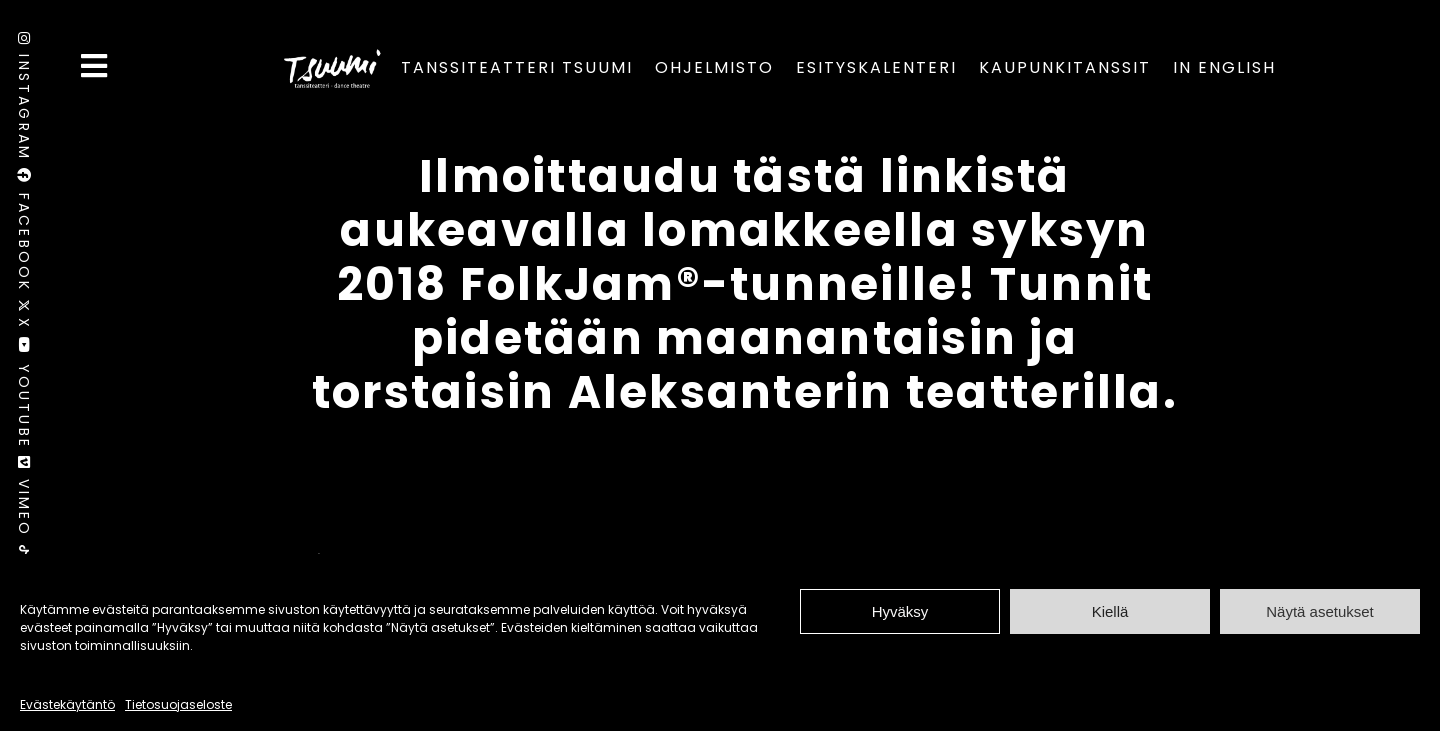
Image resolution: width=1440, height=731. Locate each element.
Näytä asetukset (1320, 611)
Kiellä (1110, 611)
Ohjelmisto (714, 67)
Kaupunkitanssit (1065, 67)
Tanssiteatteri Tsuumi (517, 67)
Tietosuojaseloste (178, 704)
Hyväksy (900, 611)
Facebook (24, 233)
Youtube (24, 396)
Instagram (24, 100)
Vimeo (24, 500)
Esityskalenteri (876, 67)
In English (1224, 67)
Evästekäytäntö (67, 704)
